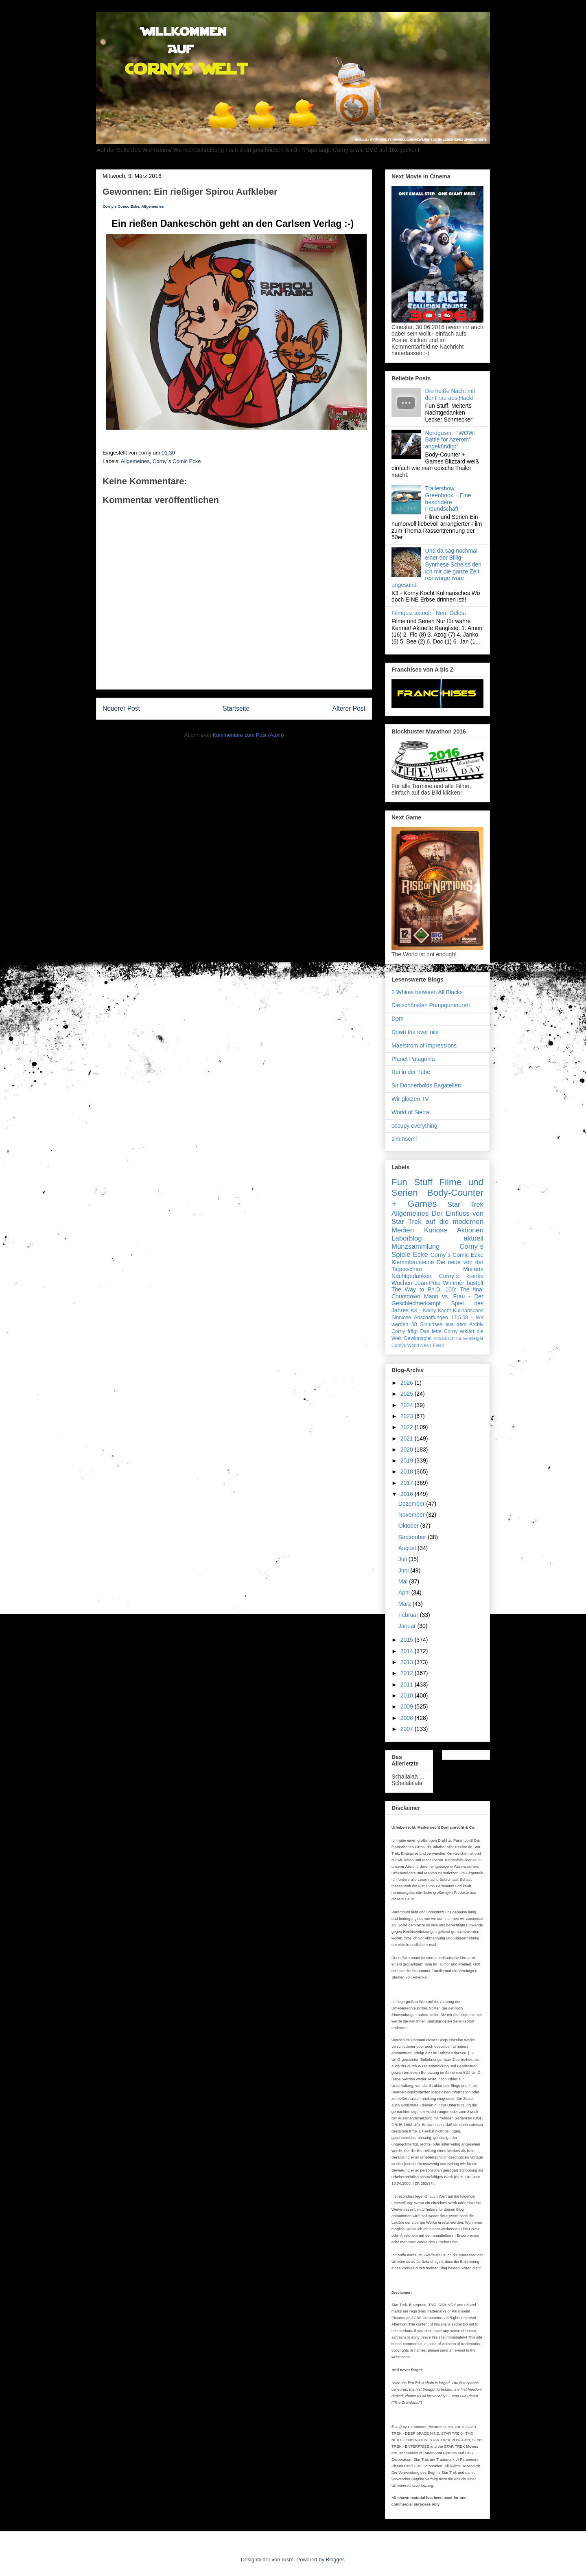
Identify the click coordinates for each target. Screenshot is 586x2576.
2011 (407, 1684)
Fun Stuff (412, 1182)
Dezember (412, 1503)
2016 (407, 1494)
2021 (407, 1438)
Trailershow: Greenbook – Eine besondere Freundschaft (448, 498)
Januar (408, 1626)
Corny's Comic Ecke (121, 206)
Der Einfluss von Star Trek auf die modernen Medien (437, 1222)
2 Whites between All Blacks (427, 992)
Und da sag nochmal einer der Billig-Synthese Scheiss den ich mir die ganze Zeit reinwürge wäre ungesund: (436, 567)
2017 (407, 1483)
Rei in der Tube (410, 1072)
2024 (407, 1405)
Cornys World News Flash (417, 1345)
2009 (407, 1706)
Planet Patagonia (413, 1059)
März (405, 1604)
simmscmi (404, 1138)
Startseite (236, 708)
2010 (407, 1695)
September (413, 1537)
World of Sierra (410, 1112)
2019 (407, 1460)
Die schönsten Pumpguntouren (430, 1005)
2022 (407, 1427)
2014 (407, 1651)
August (408, 1548)
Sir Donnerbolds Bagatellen (426, 1085)
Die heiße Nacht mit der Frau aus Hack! (450, 394)
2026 (407, 1382)
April (404, 1592)
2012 (407, 1673)
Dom (397, 1018)
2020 (407, 1449)
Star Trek (465, 1204)
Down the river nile (415, 1032)
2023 (407, 1416)
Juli (403, 1559)
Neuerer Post (121, 708)
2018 (407, 1471)
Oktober (409, 1525)
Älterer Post (348, 708)
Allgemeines (152, 206)
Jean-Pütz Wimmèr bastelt (449, 1283)
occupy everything (414, 1125)
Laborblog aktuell (437, 1238)
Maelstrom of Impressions (424, 1045)
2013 (407, 1662)
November (412, 1514)
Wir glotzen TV (410, 1099)
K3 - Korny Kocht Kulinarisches (447, 1310)
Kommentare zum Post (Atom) (248, 735)
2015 (407, 1639)
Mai (403, 1581)
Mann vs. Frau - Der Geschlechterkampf (437, 1300)
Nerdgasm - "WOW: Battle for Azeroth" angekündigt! (450, 440)
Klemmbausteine (412, 1262)
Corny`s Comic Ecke (177, 461)
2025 (407, 1393)
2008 (407, 1718)
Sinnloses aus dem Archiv (451, 1324)
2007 (407, 1729)
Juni (404, 1570)
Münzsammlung (415, 1246)
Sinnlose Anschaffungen (419, 1317)
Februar (409, 1615)
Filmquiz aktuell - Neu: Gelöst (428, 613)
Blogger (335, 2559)
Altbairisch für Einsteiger (458, 1338)
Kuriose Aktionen (453, 1230)
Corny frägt (404, 1331)
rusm (287, 2559)
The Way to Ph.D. (416, 1289)
